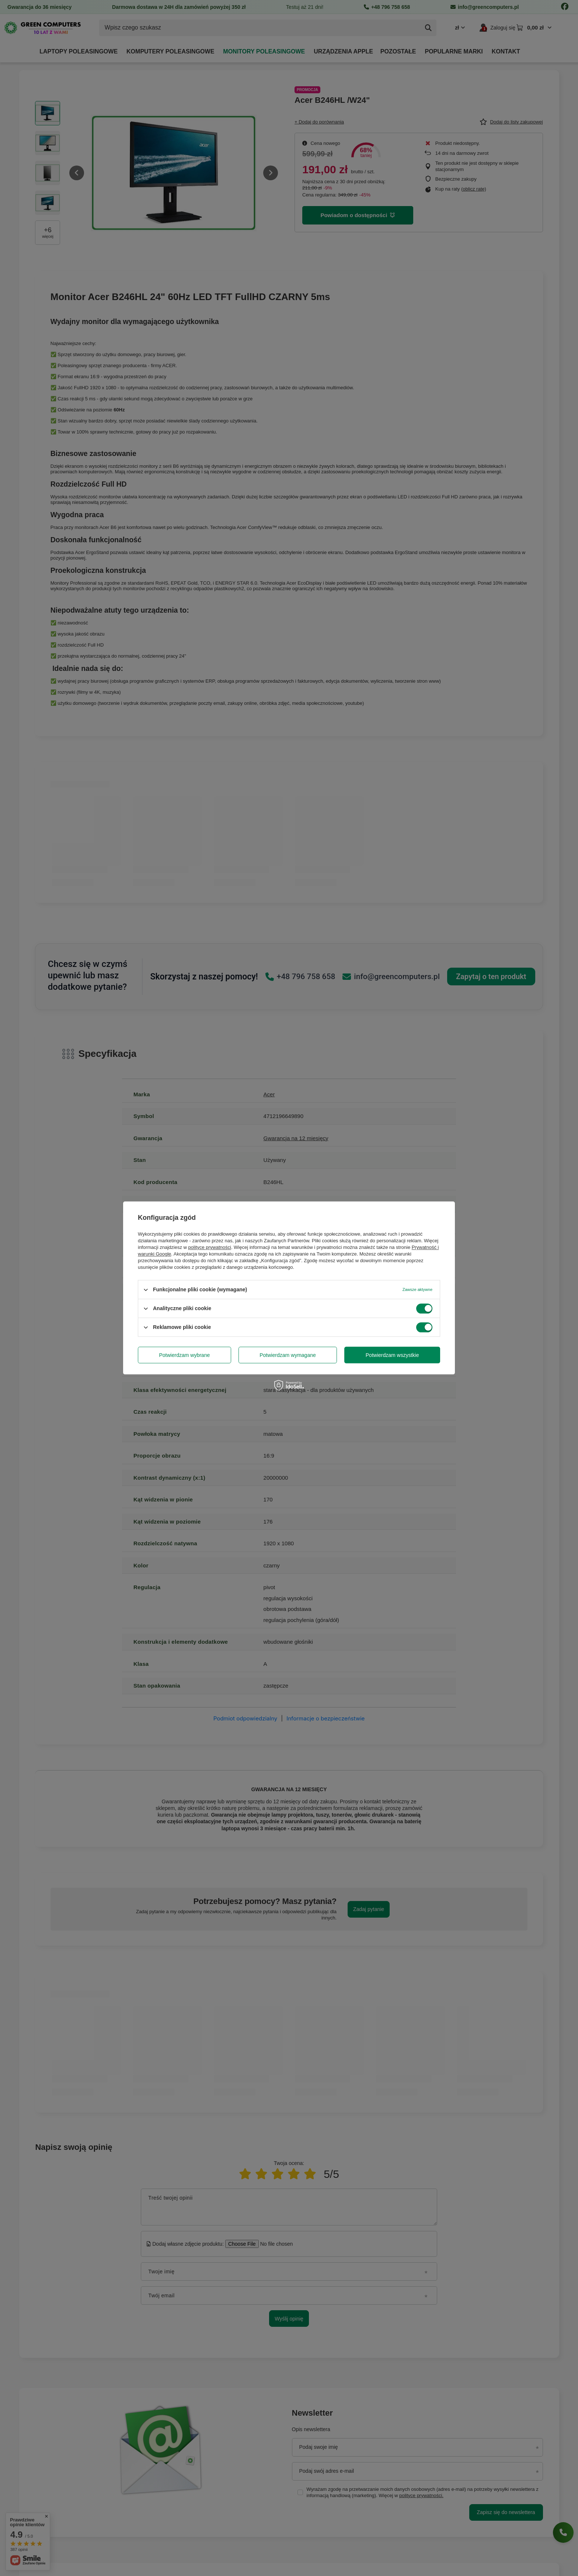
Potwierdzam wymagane (288, 1355)
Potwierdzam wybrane (184, 1355)
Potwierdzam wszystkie (392, 1355)
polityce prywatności (209, 1247)
